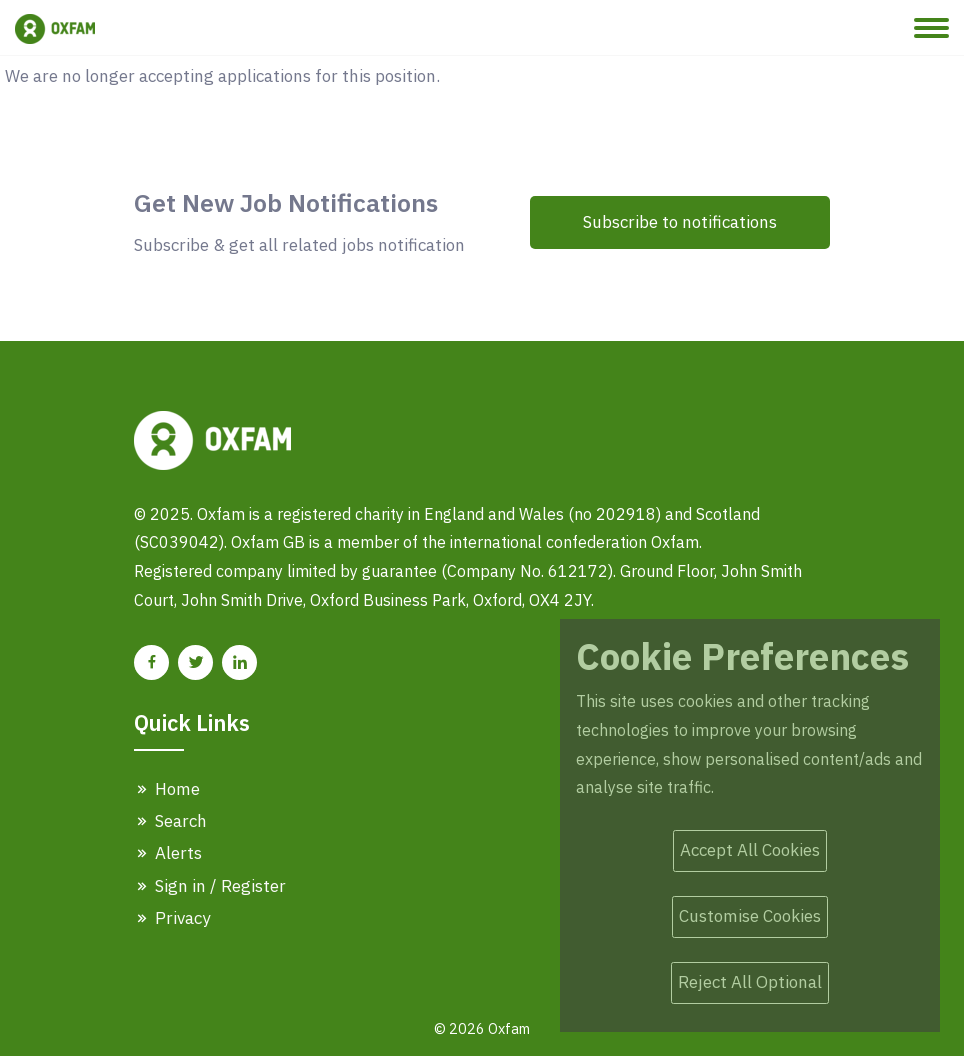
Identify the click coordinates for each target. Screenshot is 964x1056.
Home (167, 789)
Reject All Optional (750, 982)
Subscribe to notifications (680, 222)
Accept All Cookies (750, 850)
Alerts (168, 853)
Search (170, 821)
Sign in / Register (210, 886)
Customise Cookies (750, 916)
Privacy (172, 918)
